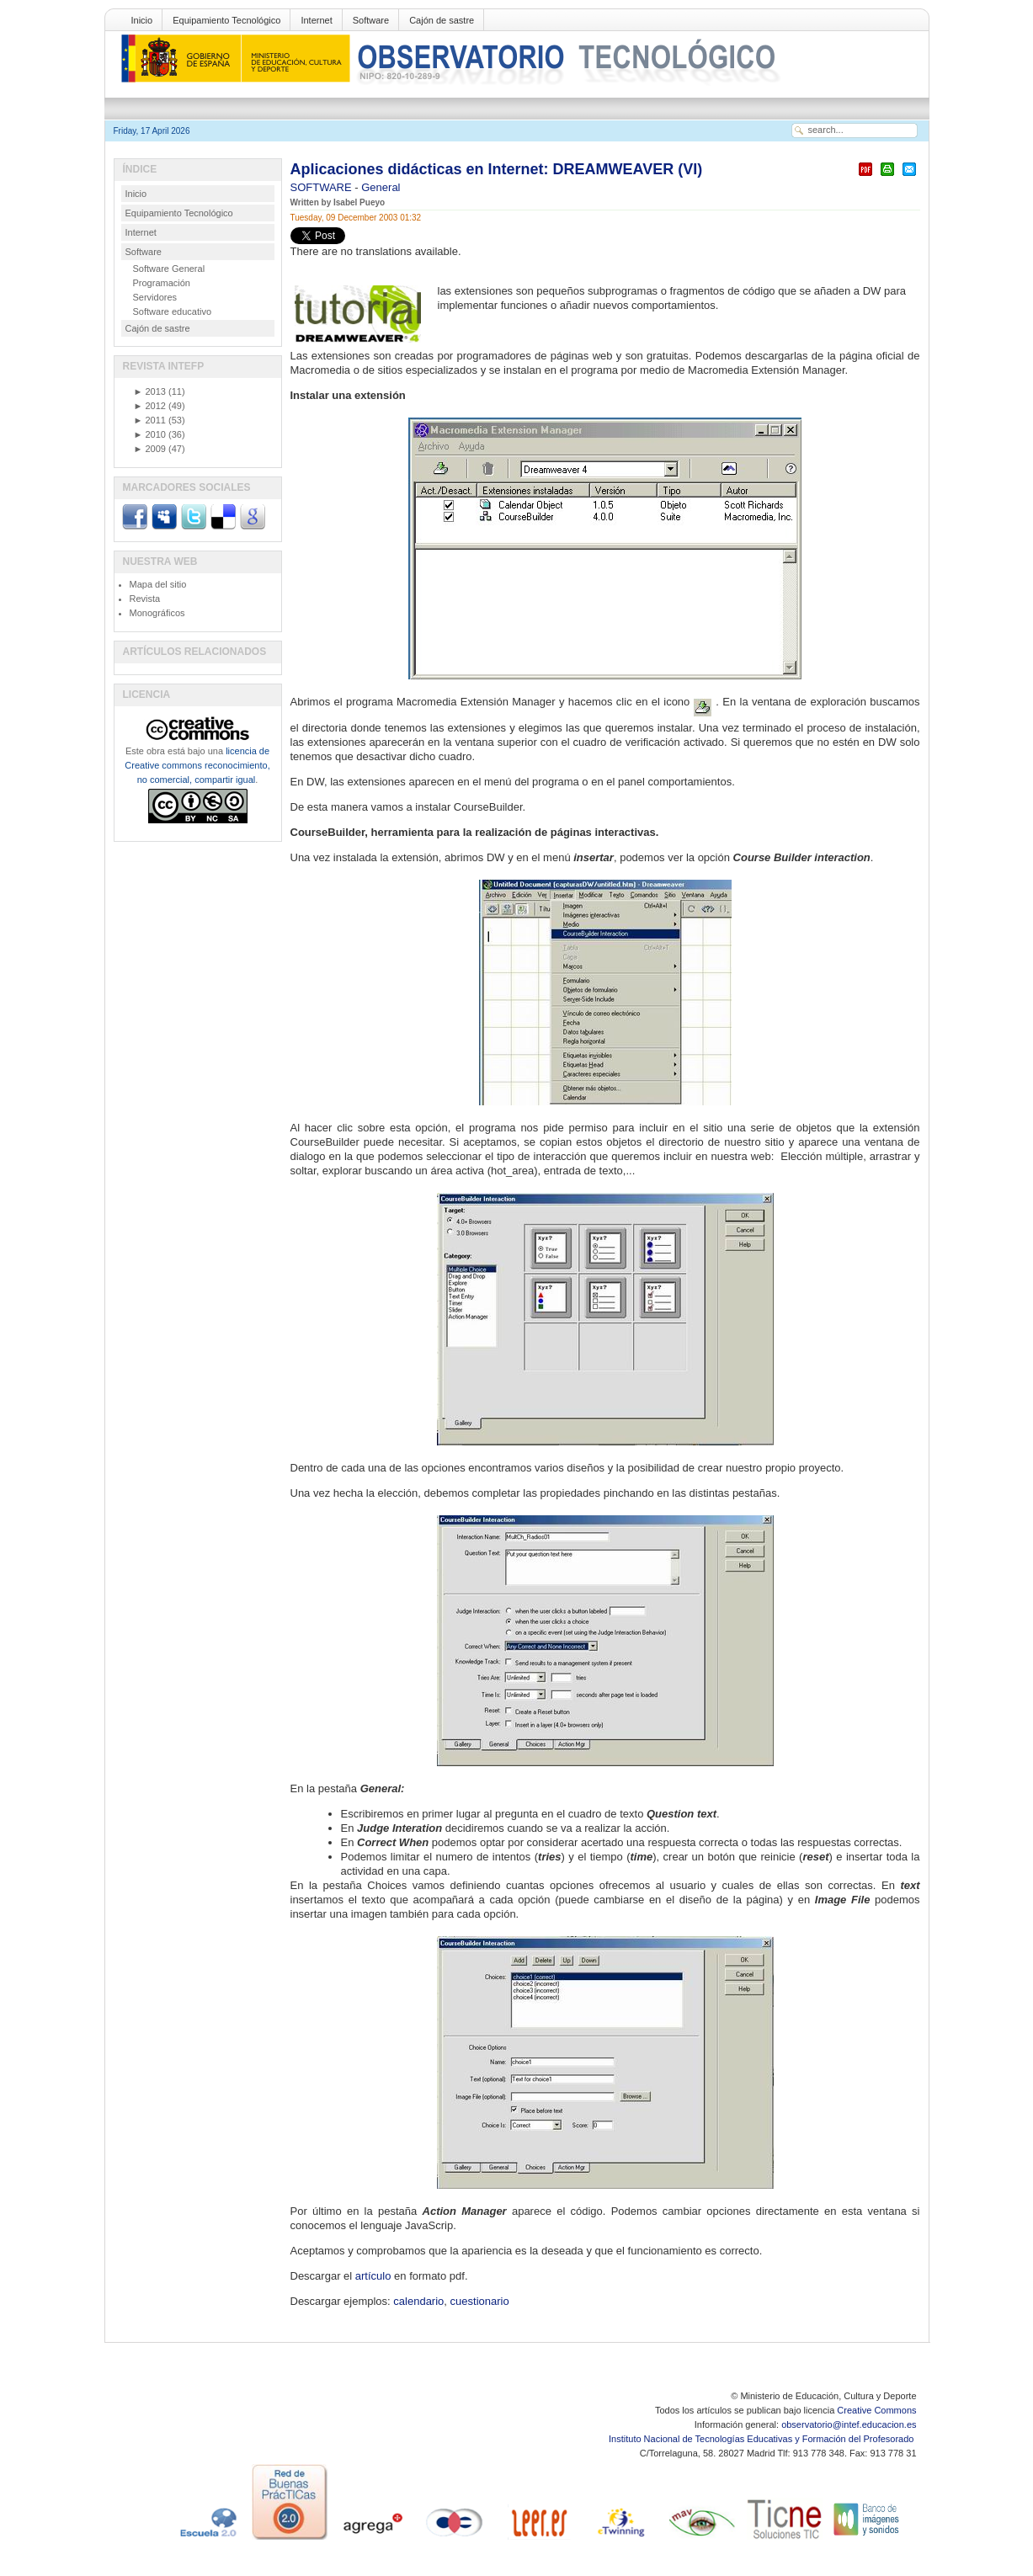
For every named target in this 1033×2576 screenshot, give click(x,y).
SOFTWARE (322, 187)
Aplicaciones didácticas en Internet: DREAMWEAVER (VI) (496, 169)
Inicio (142, 20)
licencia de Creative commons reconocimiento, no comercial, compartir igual (197, 765)
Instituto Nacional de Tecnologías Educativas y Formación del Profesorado (762, 2439)
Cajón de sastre (441, 20)
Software (371, 20)
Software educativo (172, 311)
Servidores (155, 297)
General (380, 187)
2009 (150, 449)
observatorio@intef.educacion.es (848, 2424)
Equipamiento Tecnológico (226, 20)
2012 (150, 406)
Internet (316, 20)
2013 (150, 391)
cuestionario (479, 2301)
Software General (169, 268)
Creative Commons (876, 2410)
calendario (418, 2301)
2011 (150, 420)
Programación (161, 283)
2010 (150, 434)
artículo (373, 2276)
